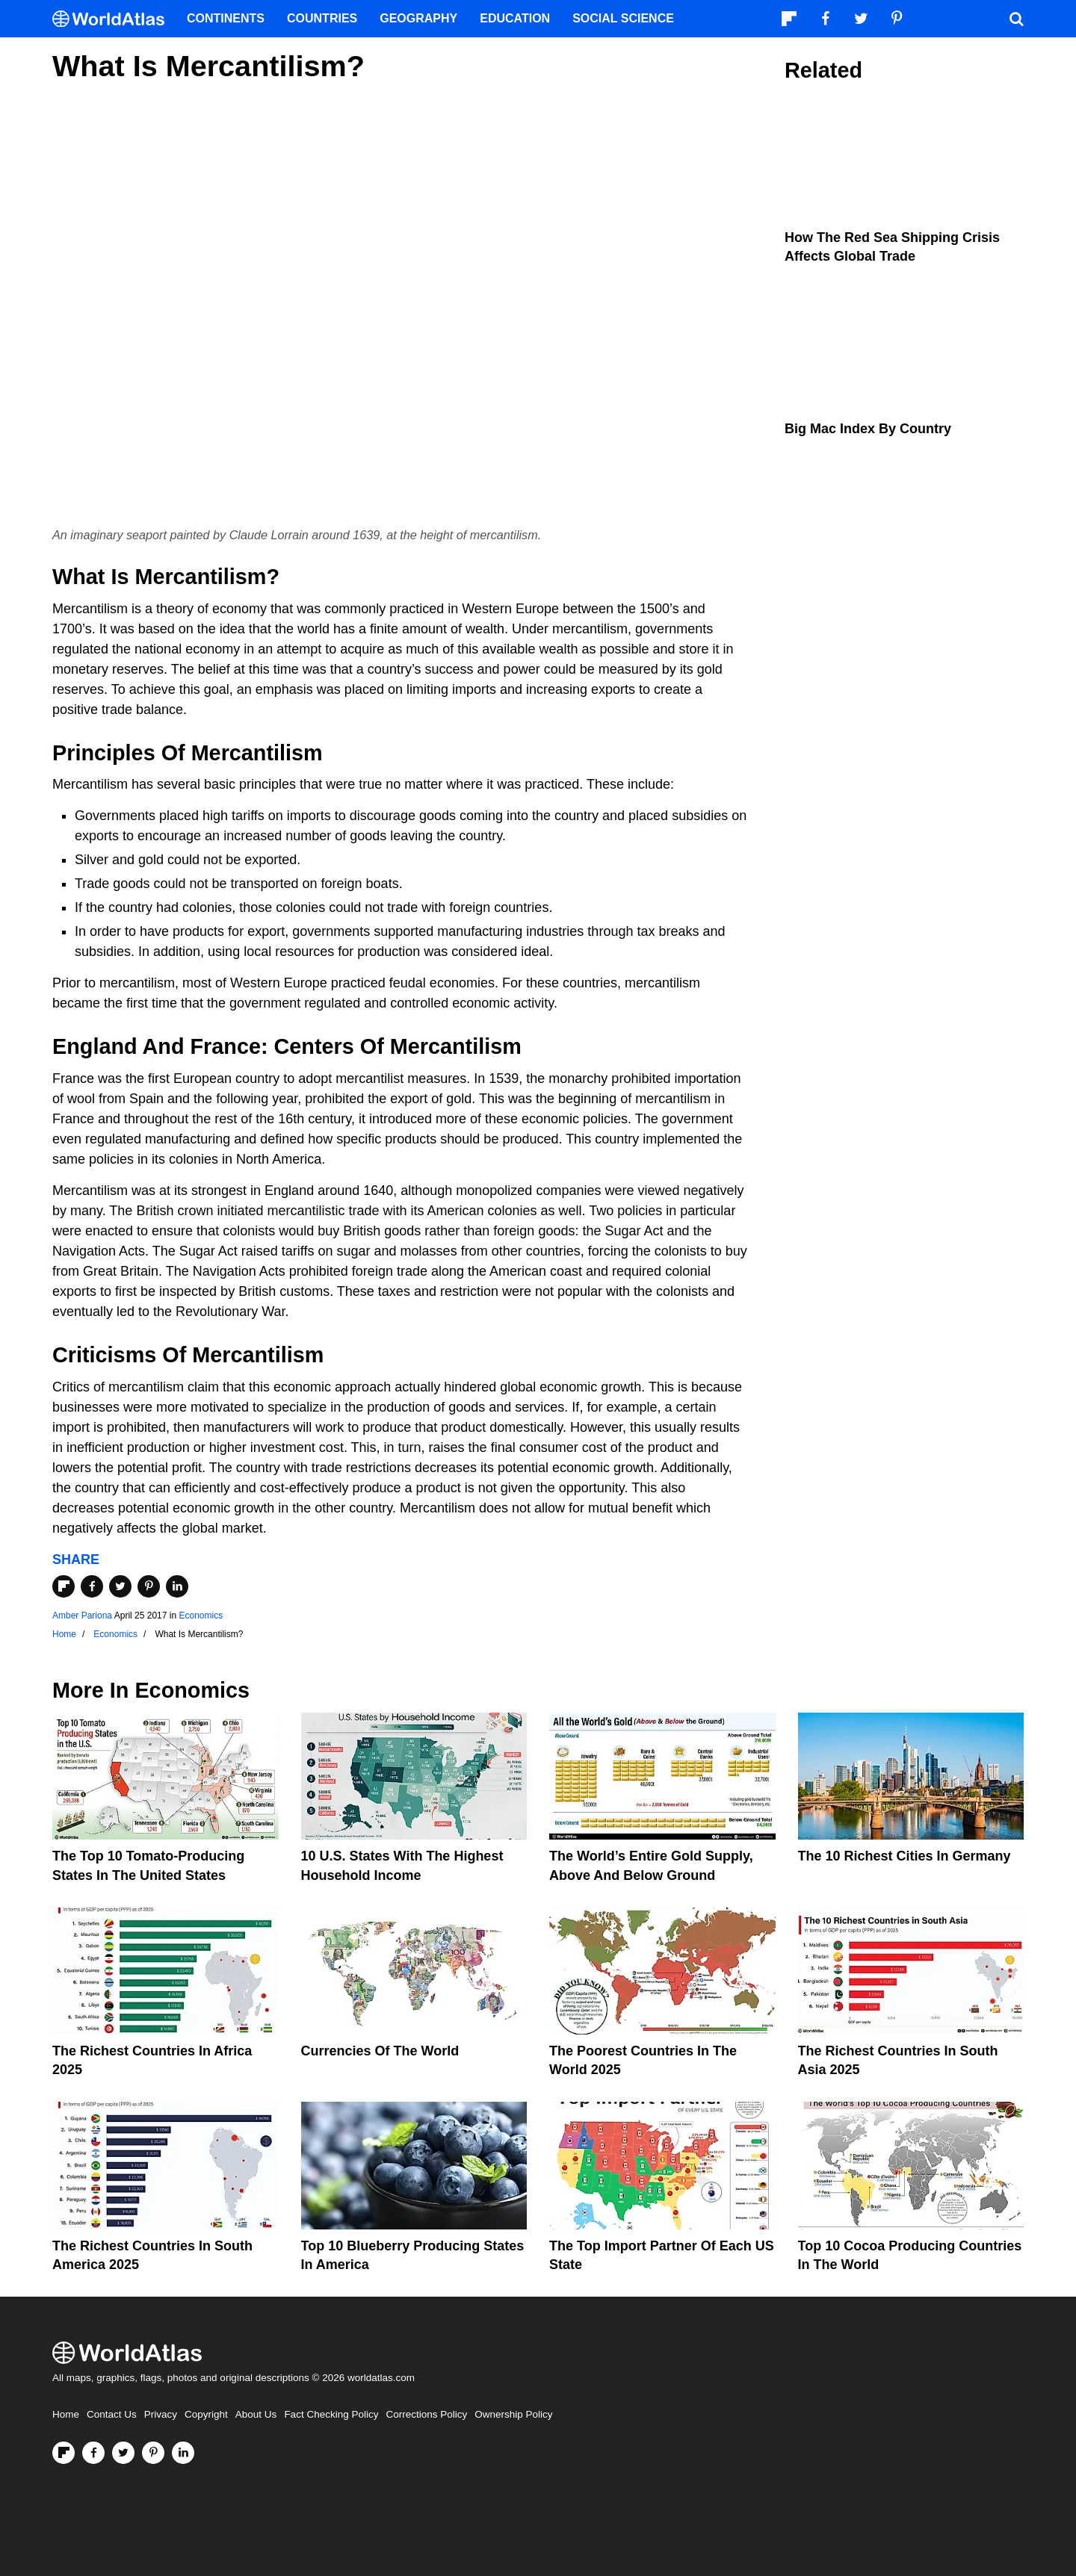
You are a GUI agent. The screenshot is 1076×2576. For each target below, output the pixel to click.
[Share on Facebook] (92, 1586)
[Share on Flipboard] (63, 1586)
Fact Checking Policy (331, 2414)
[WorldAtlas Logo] (114, 19)
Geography (418, 18)
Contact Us (112, 2414)
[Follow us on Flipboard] (63, 2453)
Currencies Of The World (380, 2050)
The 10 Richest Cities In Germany (904, 1856)
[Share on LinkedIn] (177, 1586)
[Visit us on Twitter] (123, 2453)
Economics (201, 1615)
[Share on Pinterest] (148, 1586)
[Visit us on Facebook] (93, 2453)
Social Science (623, 18)
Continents (226, 18)
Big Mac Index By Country (868, 428)
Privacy (160, 2414)
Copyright (206, 2414)
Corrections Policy (426, 2414)
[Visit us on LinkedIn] (183, 2453)
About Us (256, 2414)
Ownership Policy (513, 2414)
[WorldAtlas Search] (1016, 18)
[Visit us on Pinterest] (153, 2453)
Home (65, 2414)
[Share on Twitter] (120, 1586)
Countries (322, 18)
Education (515, 18)
